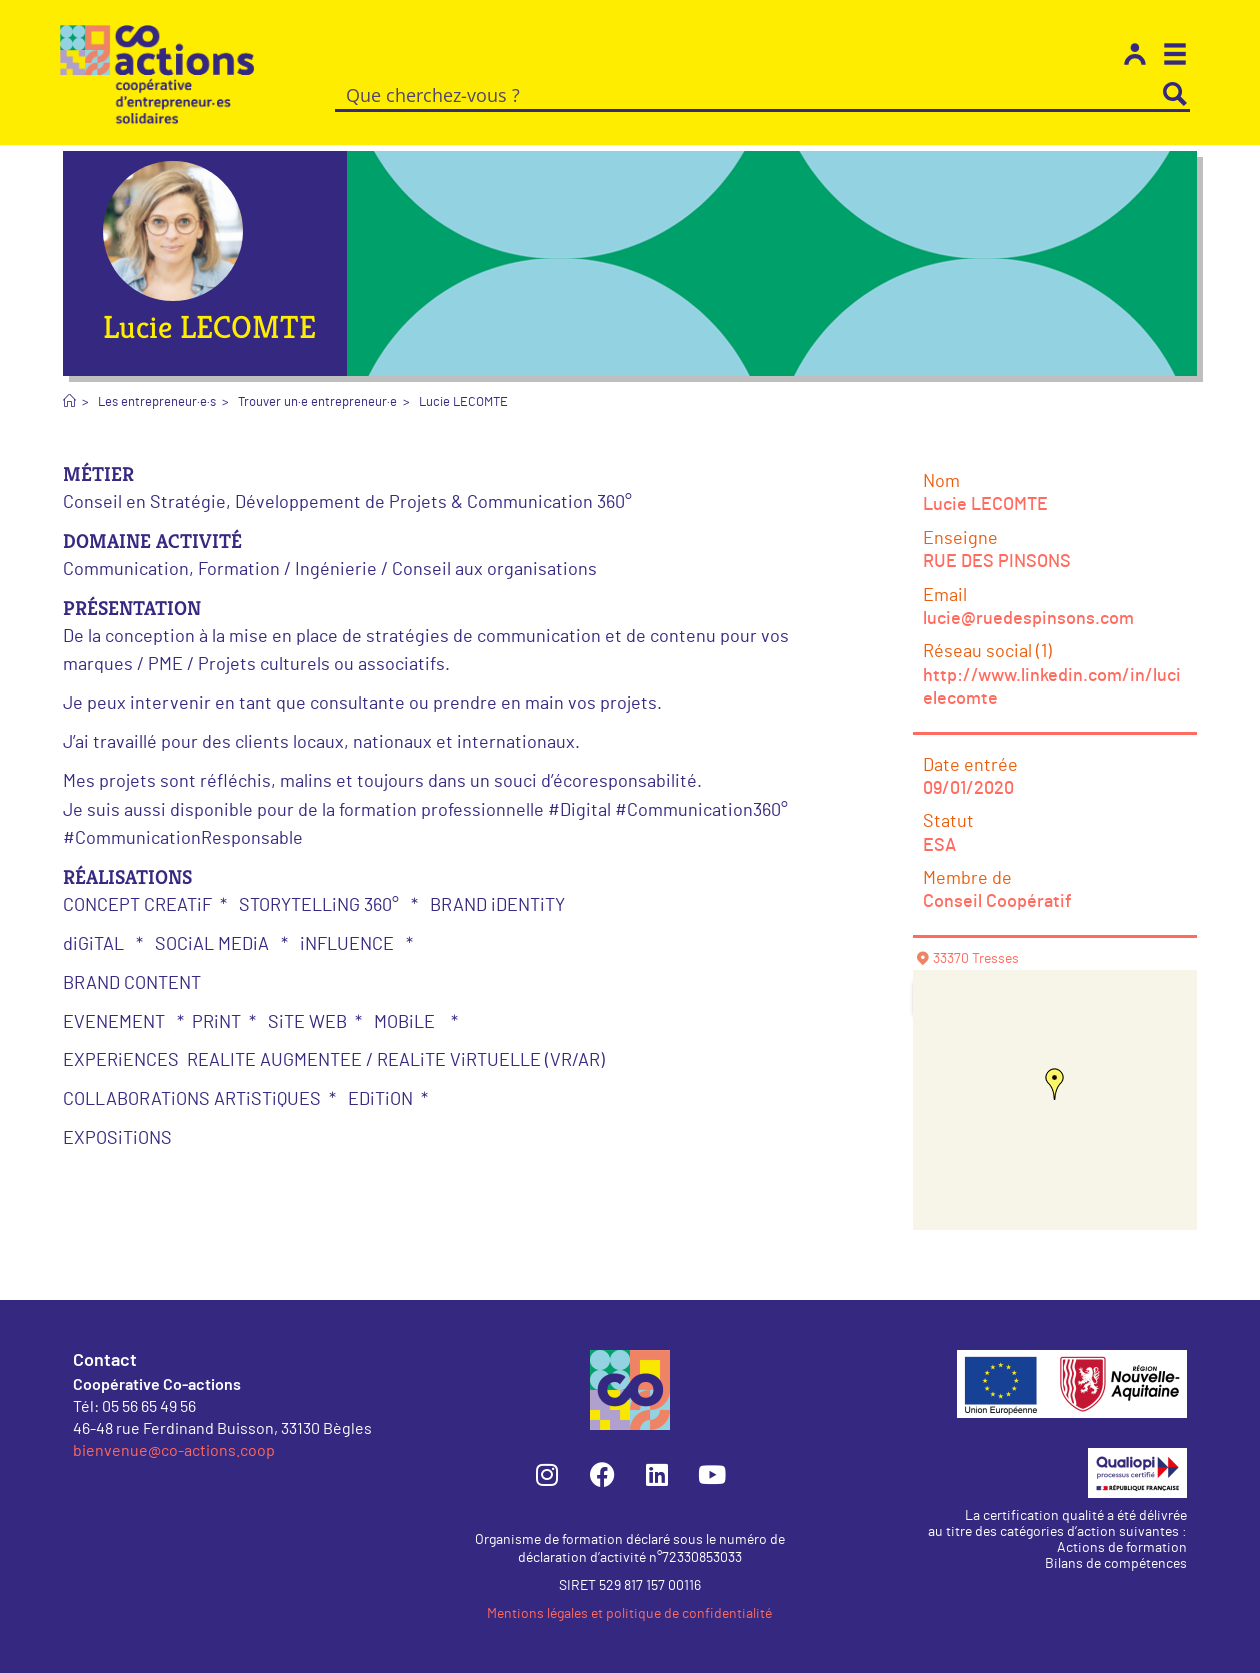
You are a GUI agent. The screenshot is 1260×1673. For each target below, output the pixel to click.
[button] (1055, 1084)
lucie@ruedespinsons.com (1028, 619)
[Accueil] (69, 402)
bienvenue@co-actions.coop (174, 1449)
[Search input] (748, 94)
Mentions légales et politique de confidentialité (629, 1614)
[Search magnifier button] (1175, 94)
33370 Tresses (976, 959)
